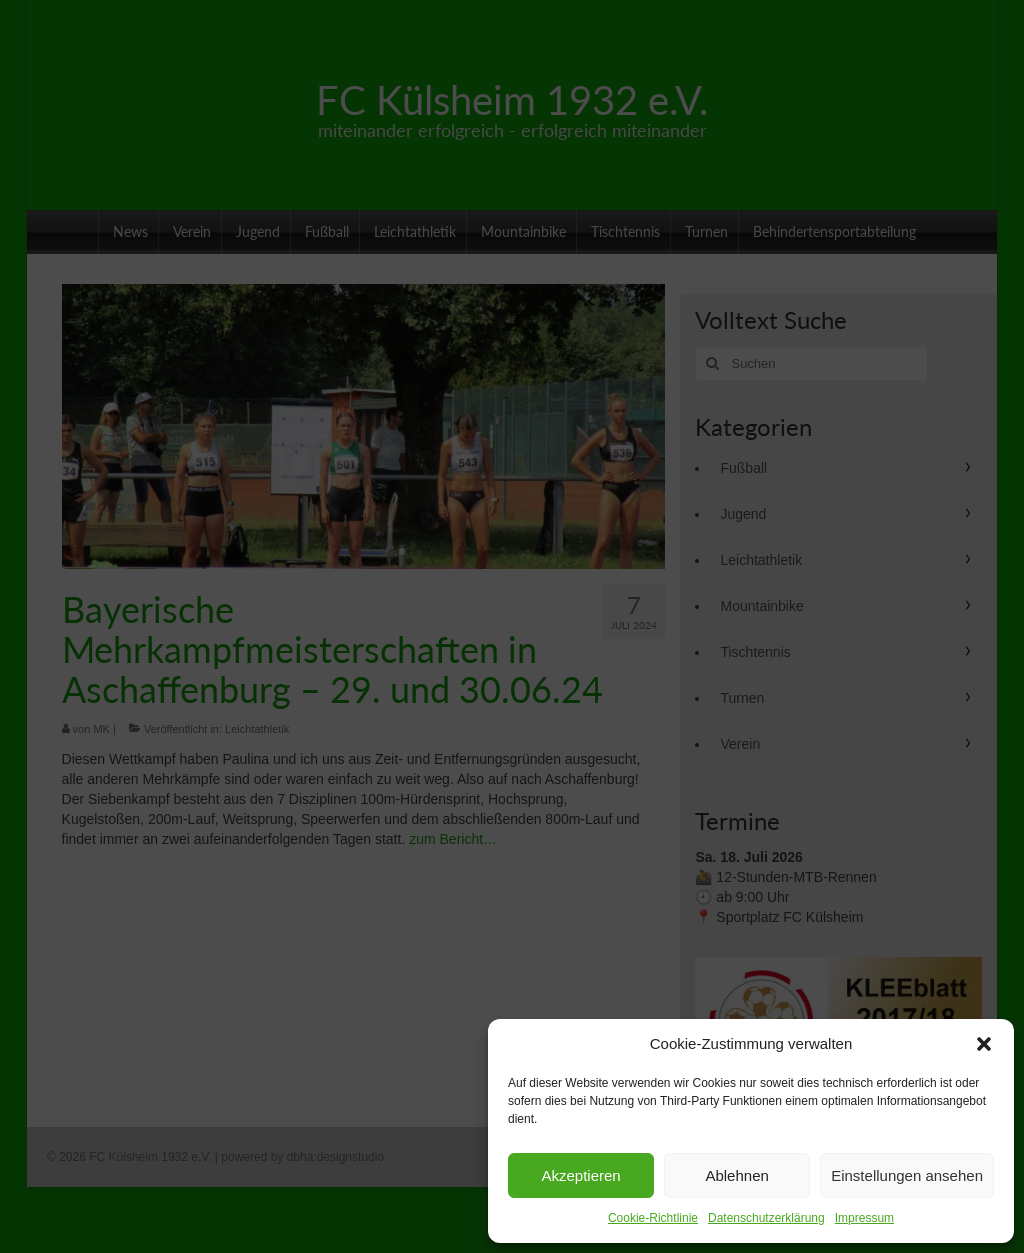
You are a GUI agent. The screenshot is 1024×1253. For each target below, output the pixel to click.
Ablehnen (736, 1175)
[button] (984, 1044)
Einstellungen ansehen (907, 1175)
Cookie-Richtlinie (653, 1218)
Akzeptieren (580, 1175)
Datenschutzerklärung (766, 1218)
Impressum (864, 1218)
